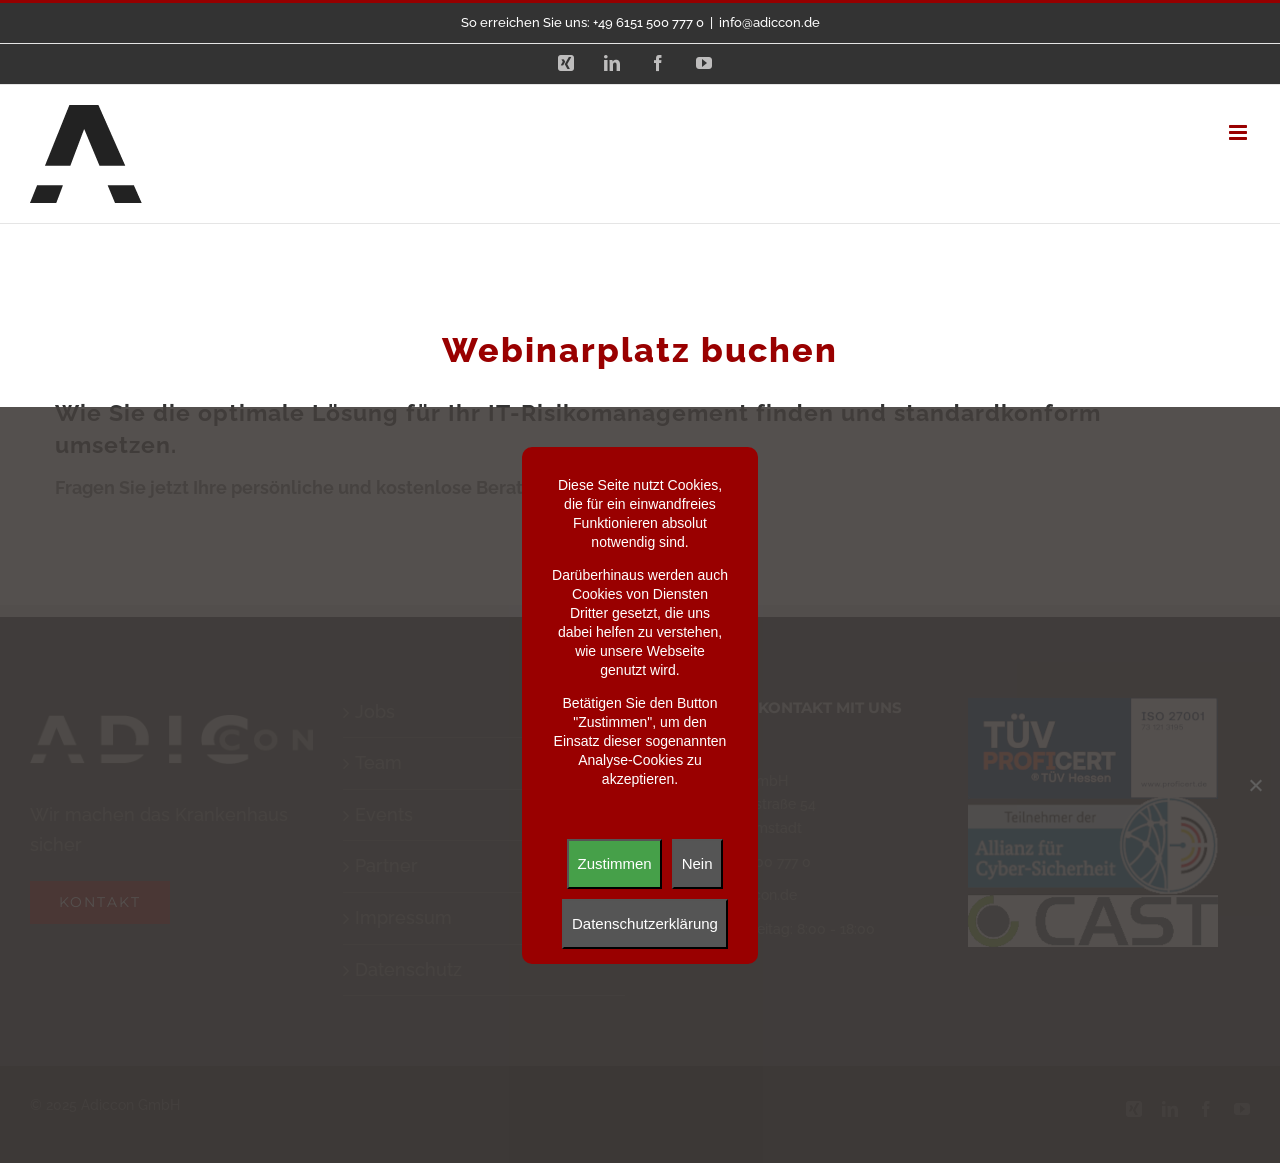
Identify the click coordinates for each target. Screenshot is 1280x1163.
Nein (697, 863)
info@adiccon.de (769, 22)
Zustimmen (614, 863)
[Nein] (1255, 785)
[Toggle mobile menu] (1239, 132)
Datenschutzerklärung (645, 923)
